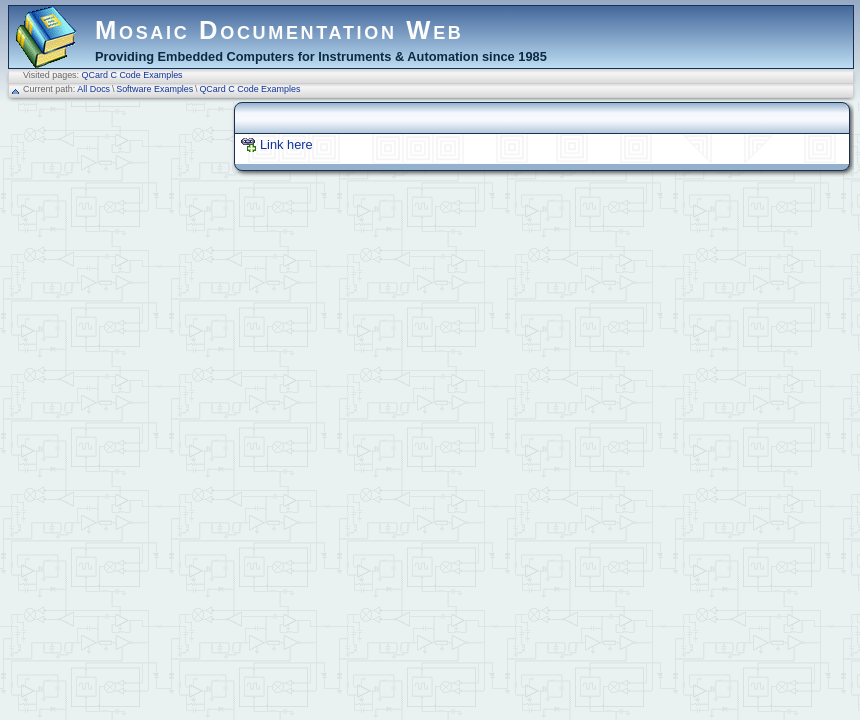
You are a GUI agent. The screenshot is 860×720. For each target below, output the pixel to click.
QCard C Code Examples (132, 75)
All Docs (93, 89)
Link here (286, 144)
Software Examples (154, 89)
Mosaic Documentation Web (279, 30)
